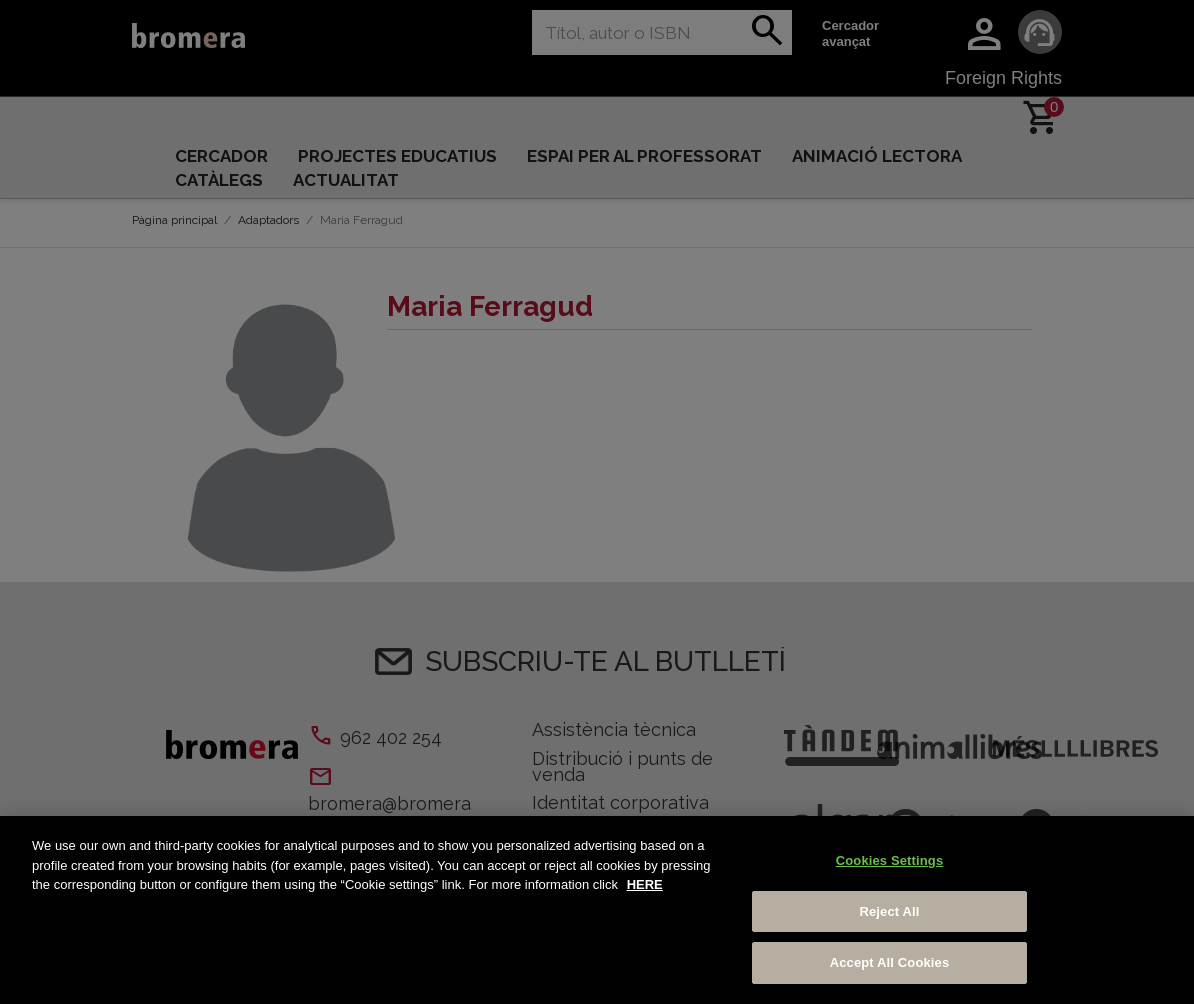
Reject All (889, 911)
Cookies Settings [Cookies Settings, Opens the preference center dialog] (890, 860)
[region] (597, 910)
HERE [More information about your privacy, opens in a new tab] (645, 884)
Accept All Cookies (890, 962)
